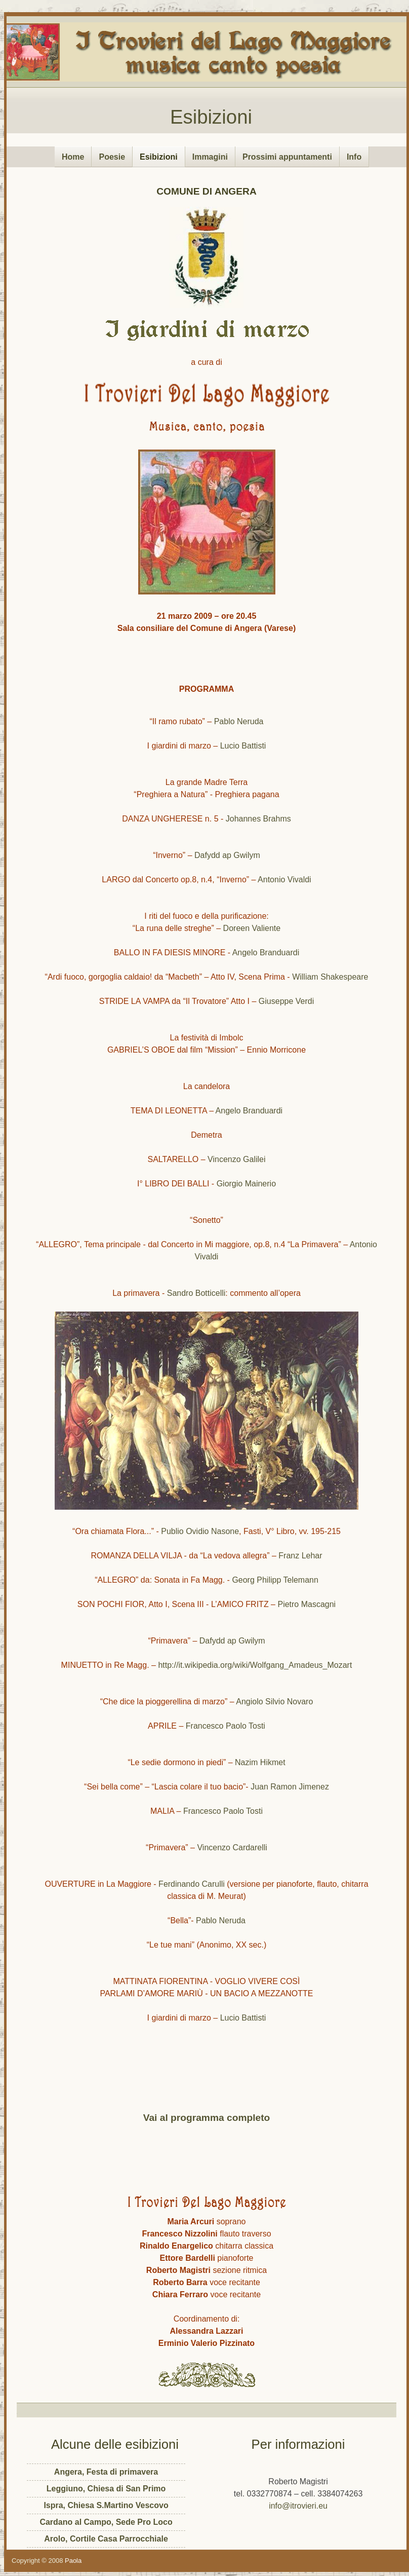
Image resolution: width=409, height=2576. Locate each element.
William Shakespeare (330, 977)
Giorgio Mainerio (246, 1183)
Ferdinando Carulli (191, 1884)
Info (354, 157)
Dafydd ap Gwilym (227, 855)
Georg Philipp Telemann (275, 1580)
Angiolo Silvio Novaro (274, 1701)
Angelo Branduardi (266, 952)
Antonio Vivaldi (284, 879)
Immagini (210, 157)
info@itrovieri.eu (298, 2506)
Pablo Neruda (239, 721)
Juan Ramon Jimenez (290, 1786)
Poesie (112, 157)
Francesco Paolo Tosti (225, 1726)
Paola (73, 2560)
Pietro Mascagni (306, 1604)
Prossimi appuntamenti (287, 157)
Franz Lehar (300, 1555)
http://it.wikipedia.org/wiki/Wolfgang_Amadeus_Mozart (255, 1665)
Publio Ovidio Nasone (200, 1531)
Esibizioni (211, 117)
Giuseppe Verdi (286, 1001)
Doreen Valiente (252, 928)
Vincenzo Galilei (236, 1159)
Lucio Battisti (243, 745)
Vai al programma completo (206, 2117)
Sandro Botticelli (196, 1293)
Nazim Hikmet (260, 1762)
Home (73, 157)
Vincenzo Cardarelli (231, 1847)
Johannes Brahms (258, 818)
